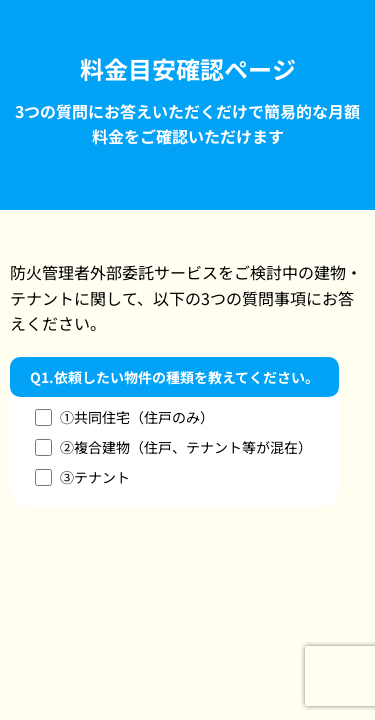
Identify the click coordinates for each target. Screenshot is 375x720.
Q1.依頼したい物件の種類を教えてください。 (174, 377)
